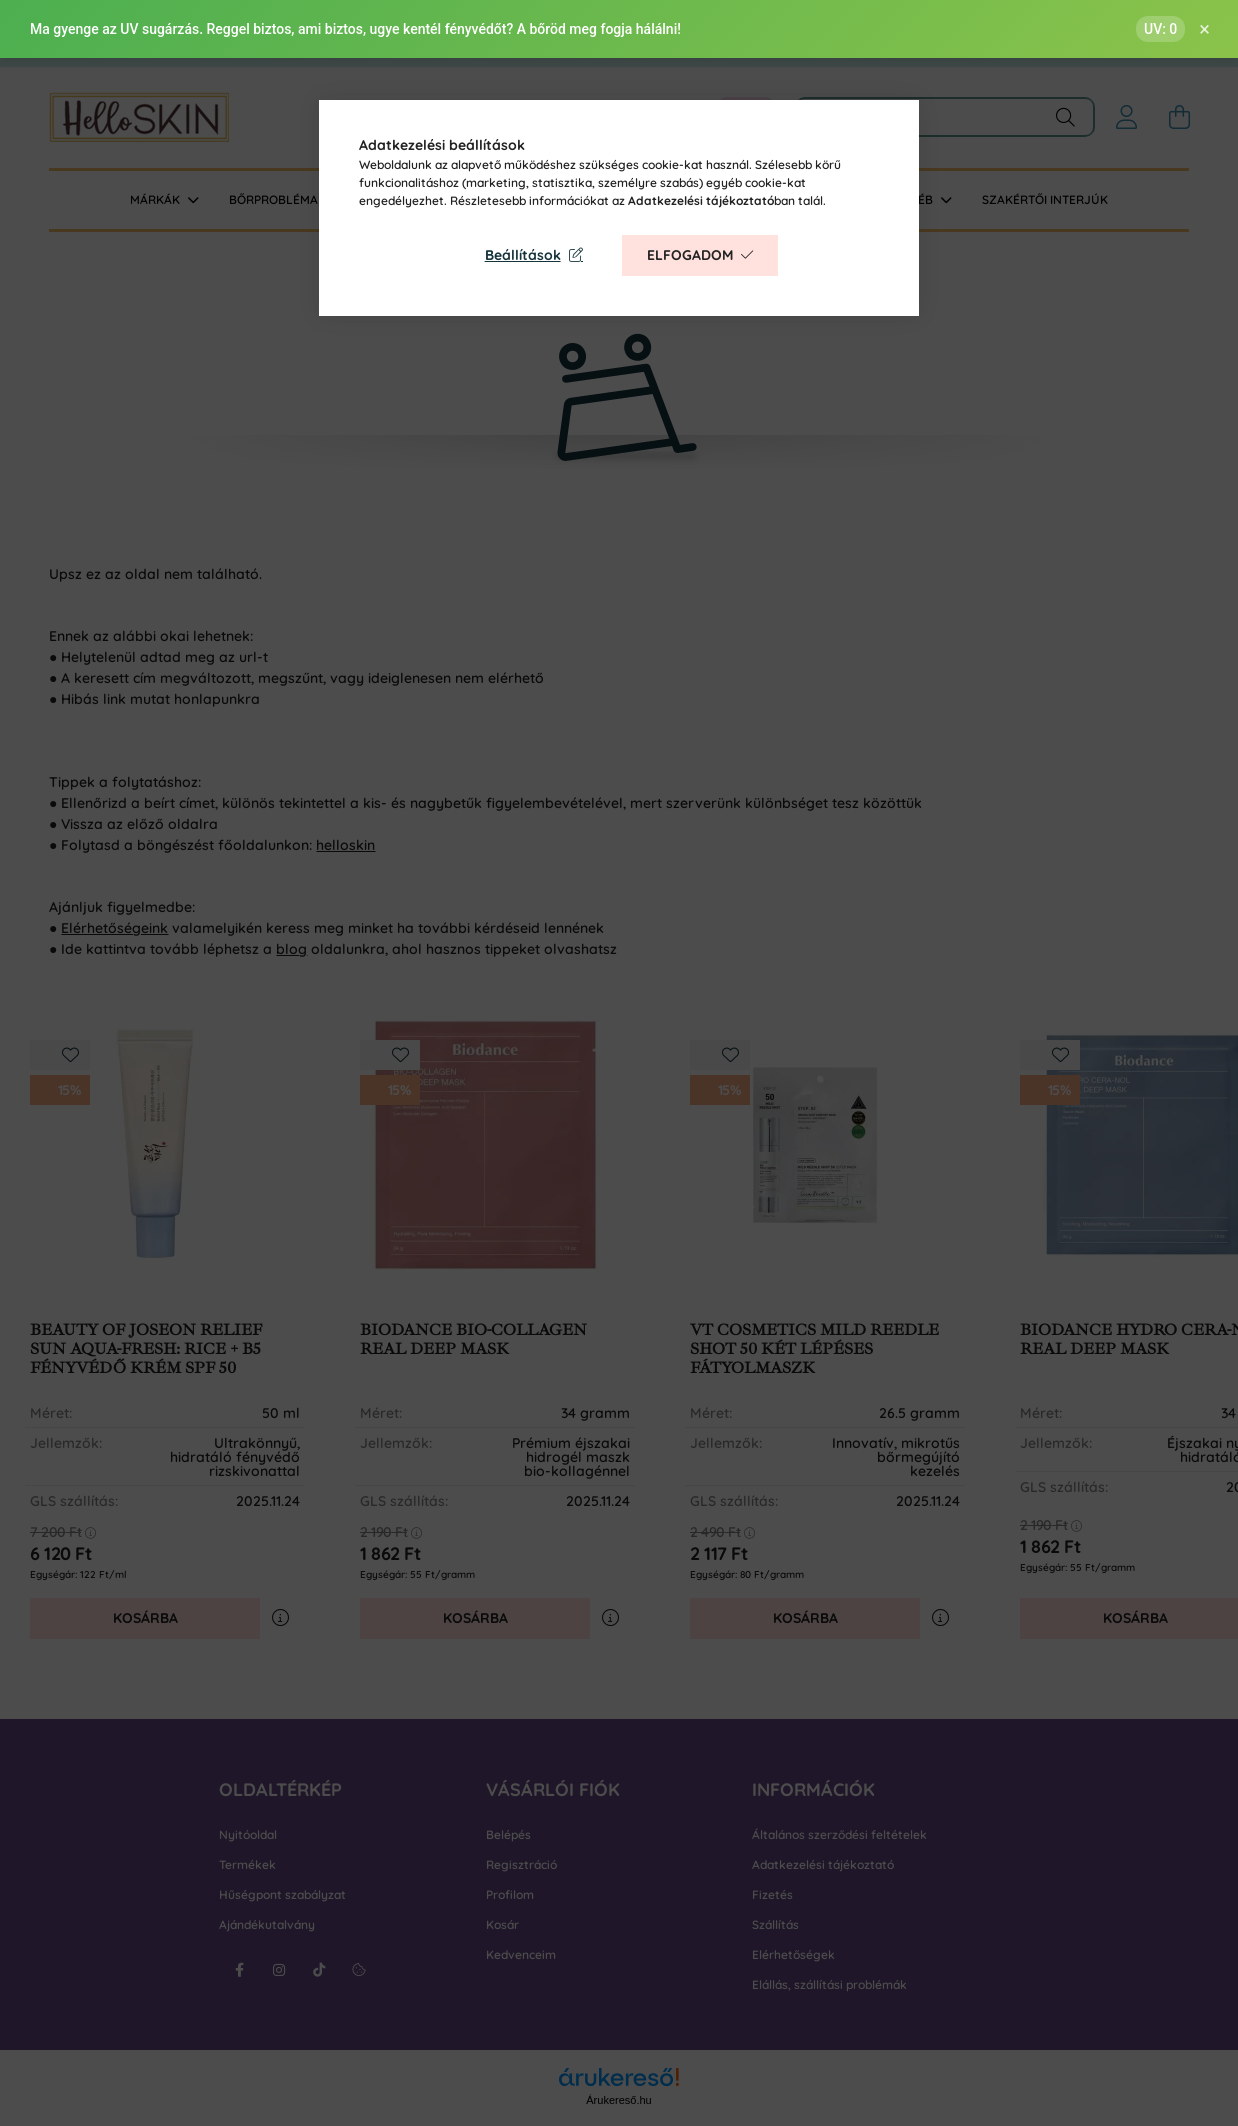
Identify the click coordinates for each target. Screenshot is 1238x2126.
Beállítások (523, 255)
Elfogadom (690, 255)
